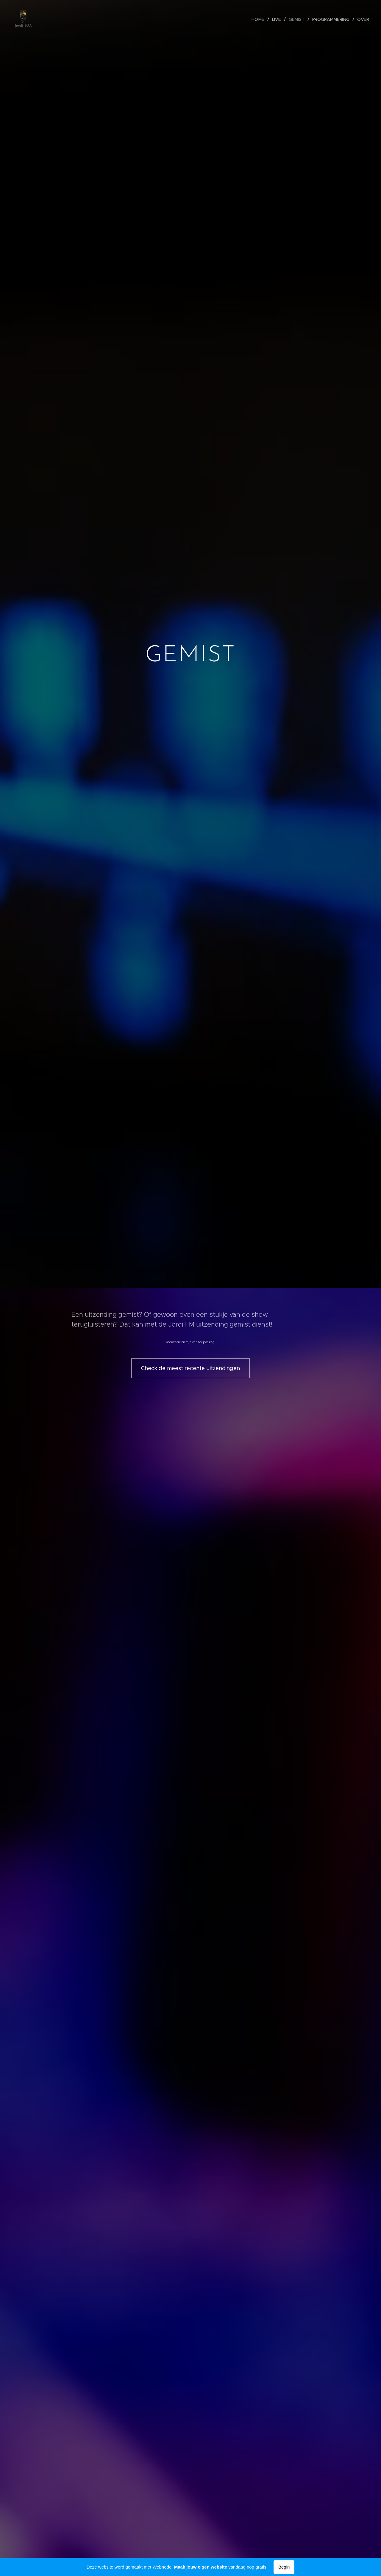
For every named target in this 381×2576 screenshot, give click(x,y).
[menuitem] (261, 19)
